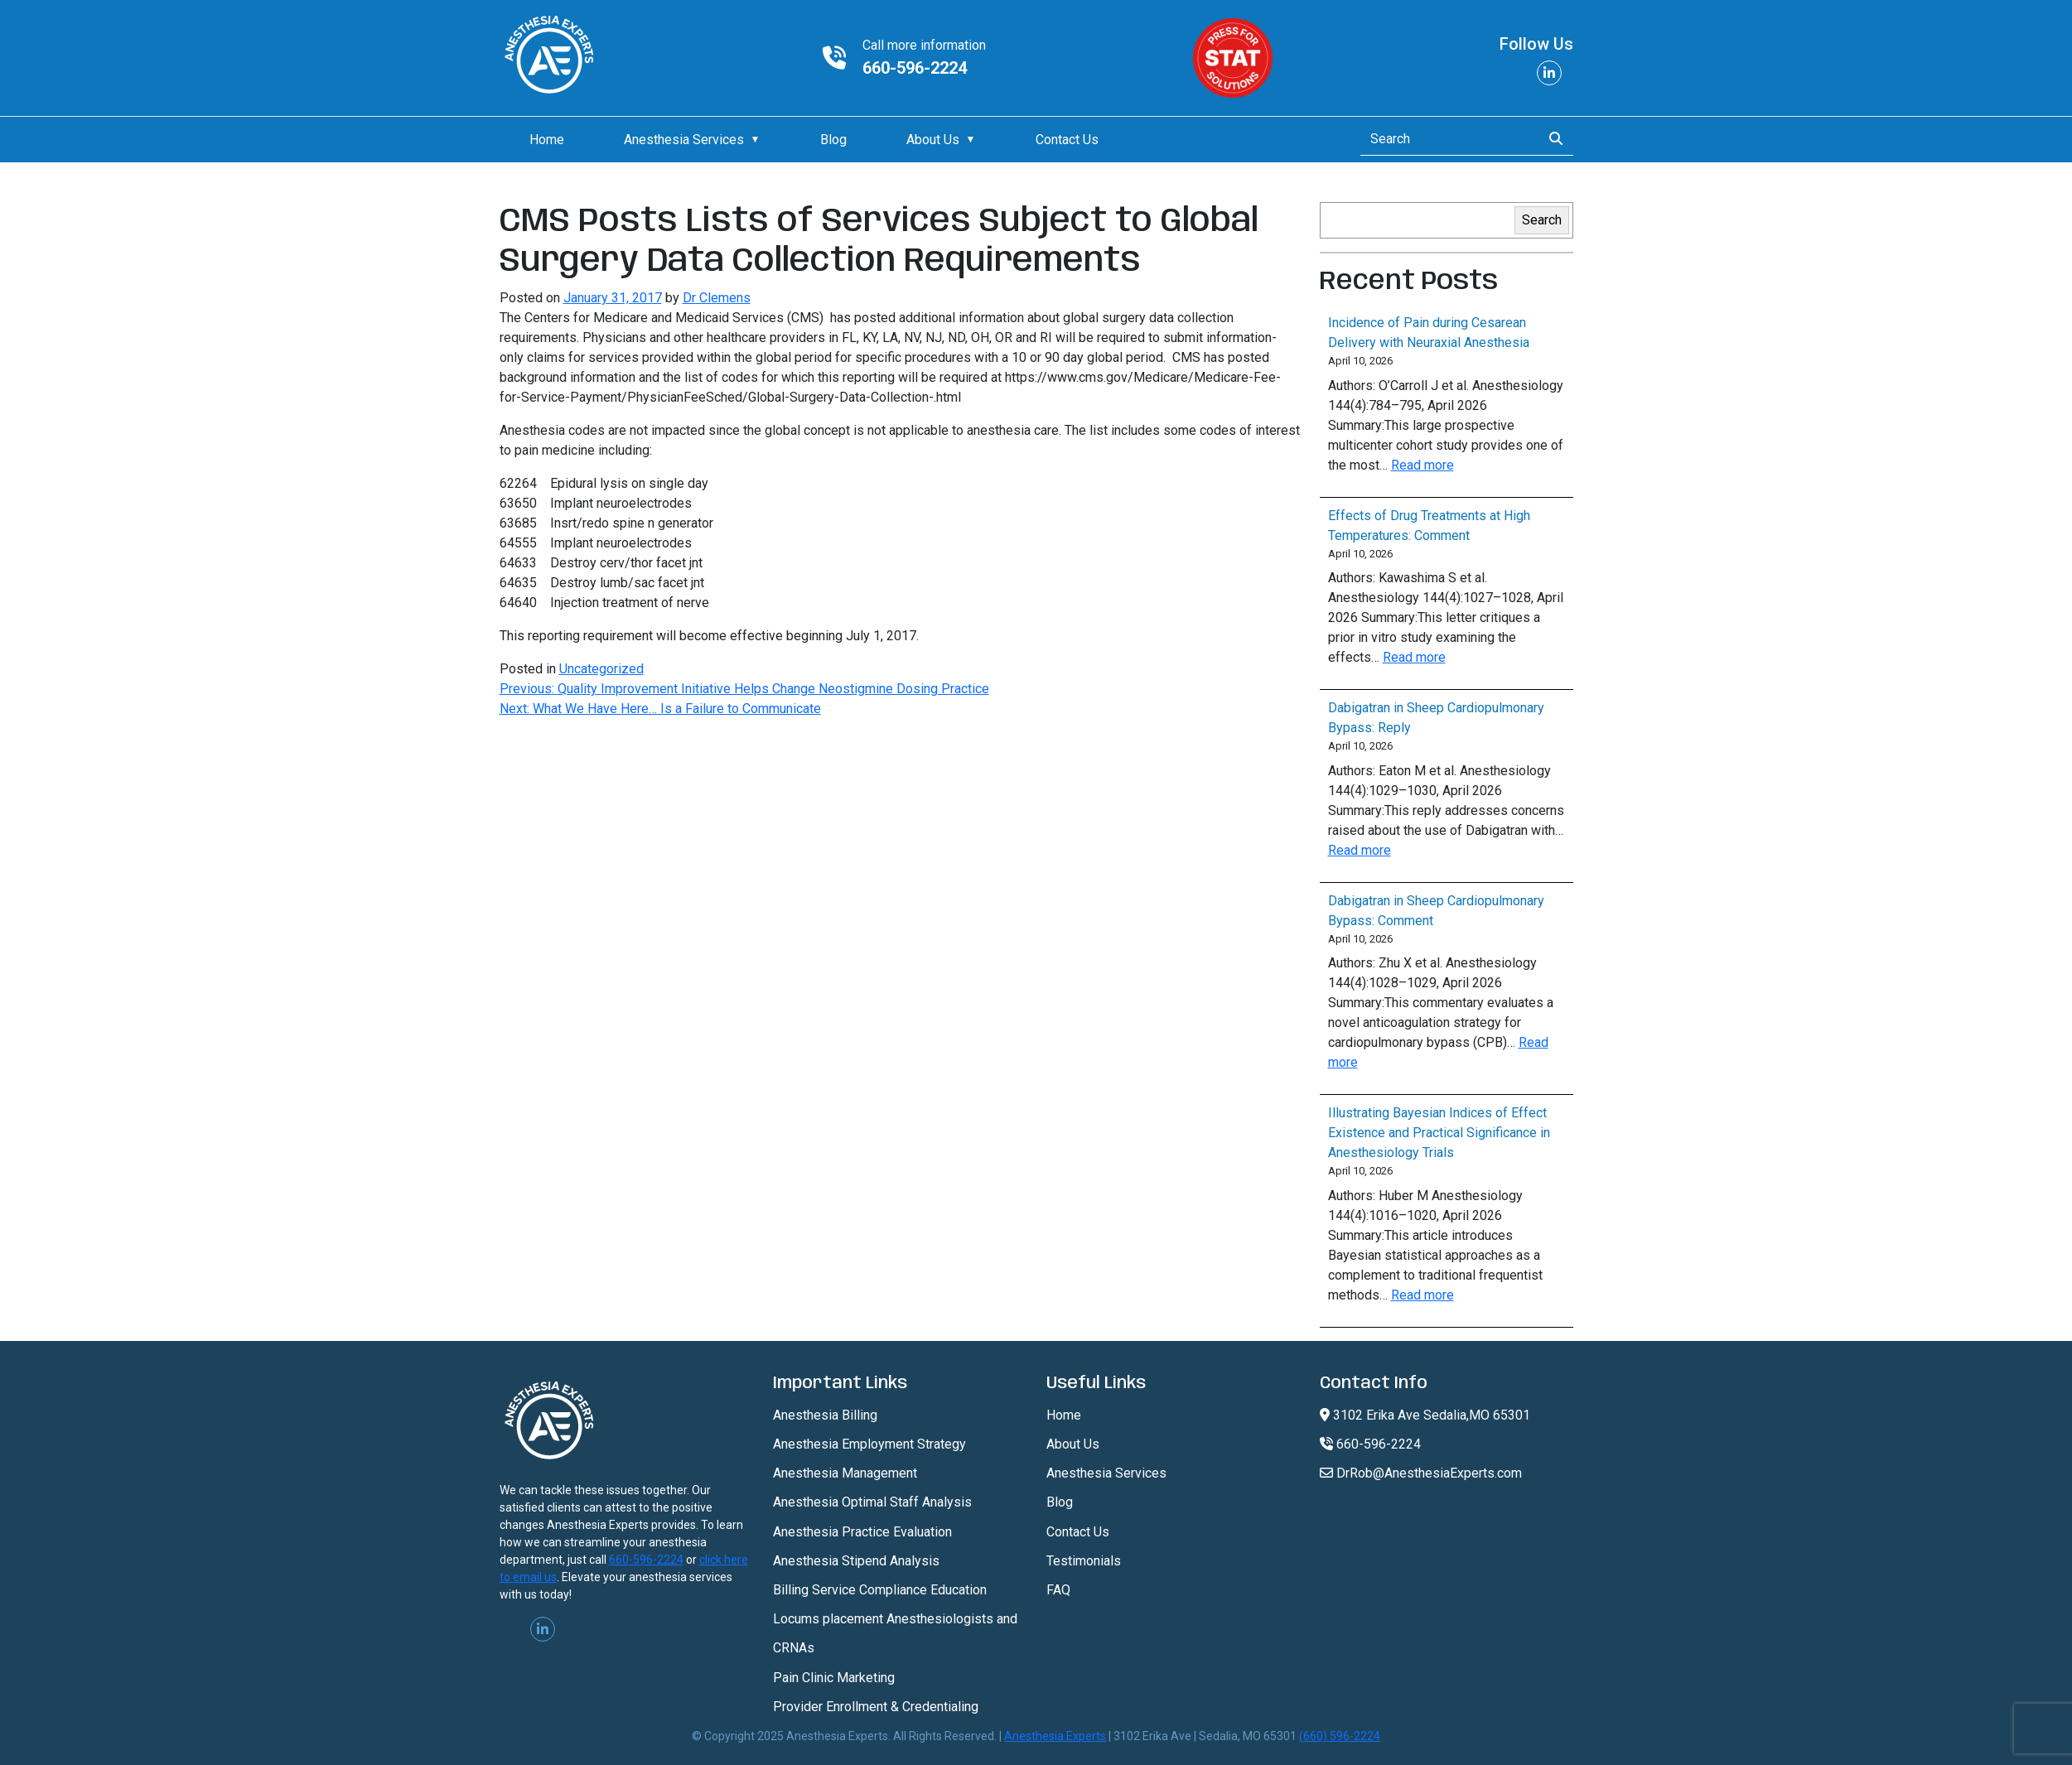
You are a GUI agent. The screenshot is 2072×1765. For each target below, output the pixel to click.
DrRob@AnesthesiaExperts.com (1421, 1473)
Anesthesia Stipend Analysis (856, 1561)
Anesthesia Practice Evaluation (862, 1532)
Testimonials (1083, 1561)
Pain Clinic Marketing (834, 1677)
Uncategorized (601, 669)
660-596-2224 (914, 68)
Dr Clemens (717, 298)
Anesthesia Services (684, 139)
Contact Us (1067, 139)
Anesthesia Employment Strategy (869, 1444)
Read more (1422, 465)
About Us (932, 139)
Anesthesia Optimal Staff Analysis (872, 1502)
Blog (833, 139)
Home (546, 139)
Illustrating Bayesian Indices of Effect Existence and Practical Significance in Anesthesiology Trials (1439, 1132)
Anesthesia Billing (825, 1415)
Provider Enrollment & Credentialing (875, 1706)
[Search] (1446, 139)
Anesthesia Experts (1055, 1736)
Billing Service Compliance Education (880, 1590)
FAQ (1058, 1590)
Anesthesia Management (845, 1473)
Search (1542, 220)
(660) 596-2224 (1339, 1736)
